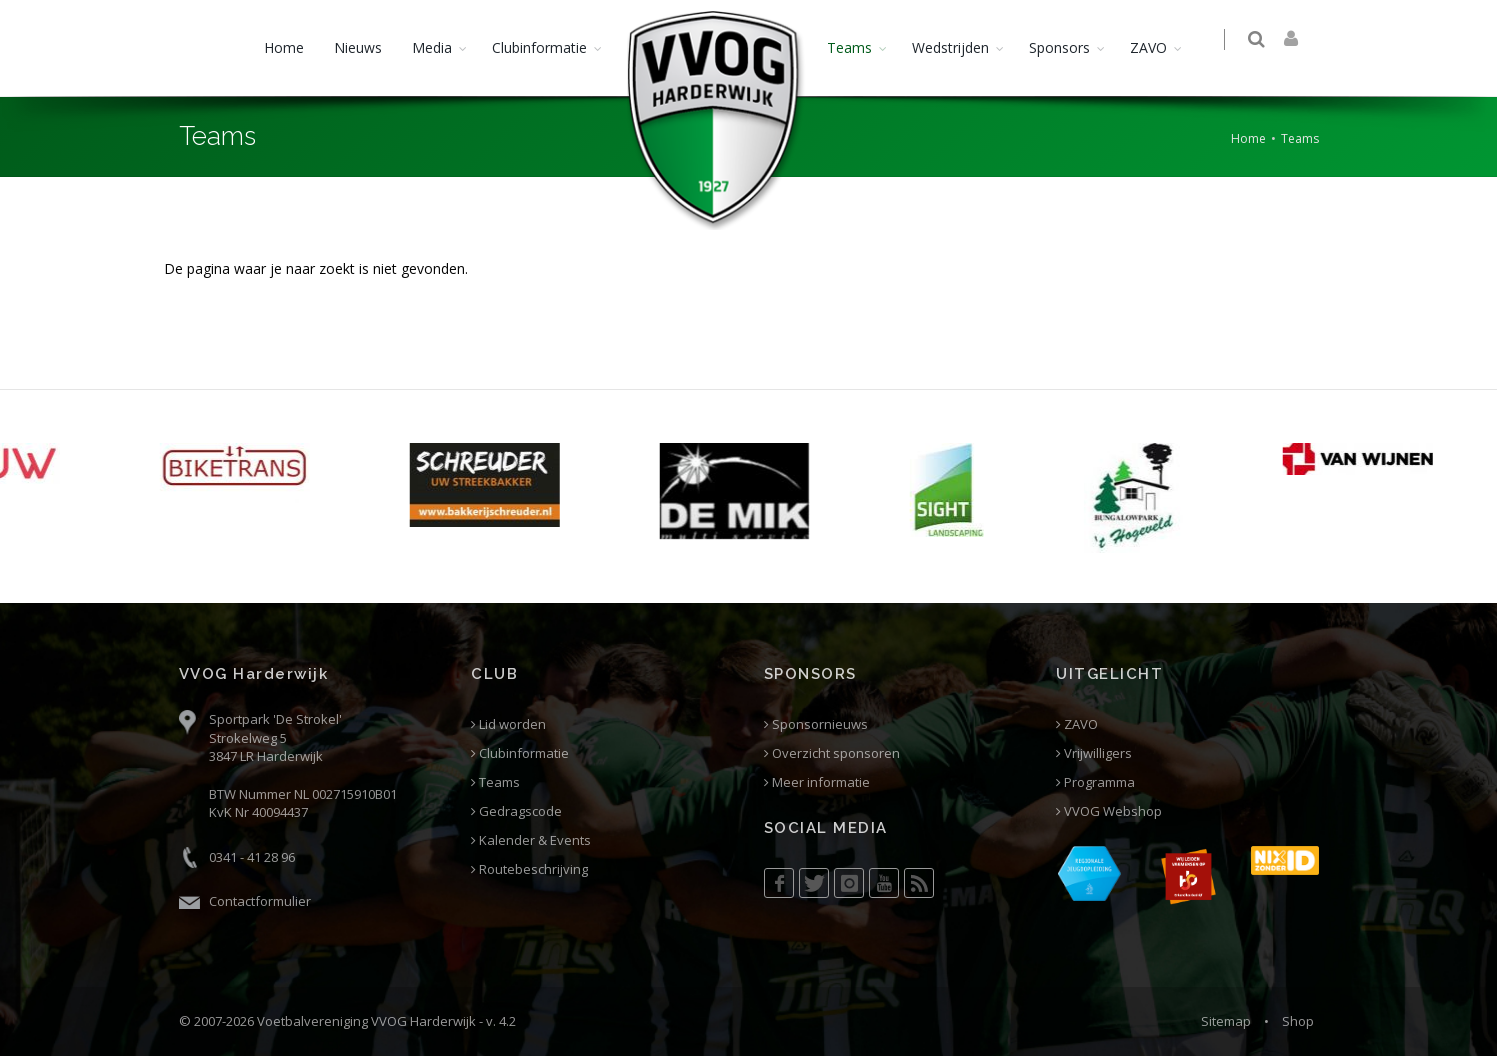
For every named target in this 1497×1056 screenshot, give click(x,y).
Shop (1298, 1021)
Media (432, 47)
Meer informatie (817, 782)
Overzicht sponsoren (832, 753)
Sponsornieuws (816, 724)
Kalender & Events (531, 840)
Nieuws (358, 47)
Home (284, 47)
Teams (849, 47)
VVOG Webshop (1109, 811)
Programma (1095, 782)
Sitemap (1226, 1021)
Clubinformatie (539, 47)
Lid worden (508, 724)
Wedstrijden (950, 47)
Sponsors (1059, 47)
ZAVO (1148, 47)
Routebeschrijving (529, 869)
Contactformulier (260, 901)
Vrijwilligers (1094, 753)
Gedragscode (516, 811)
